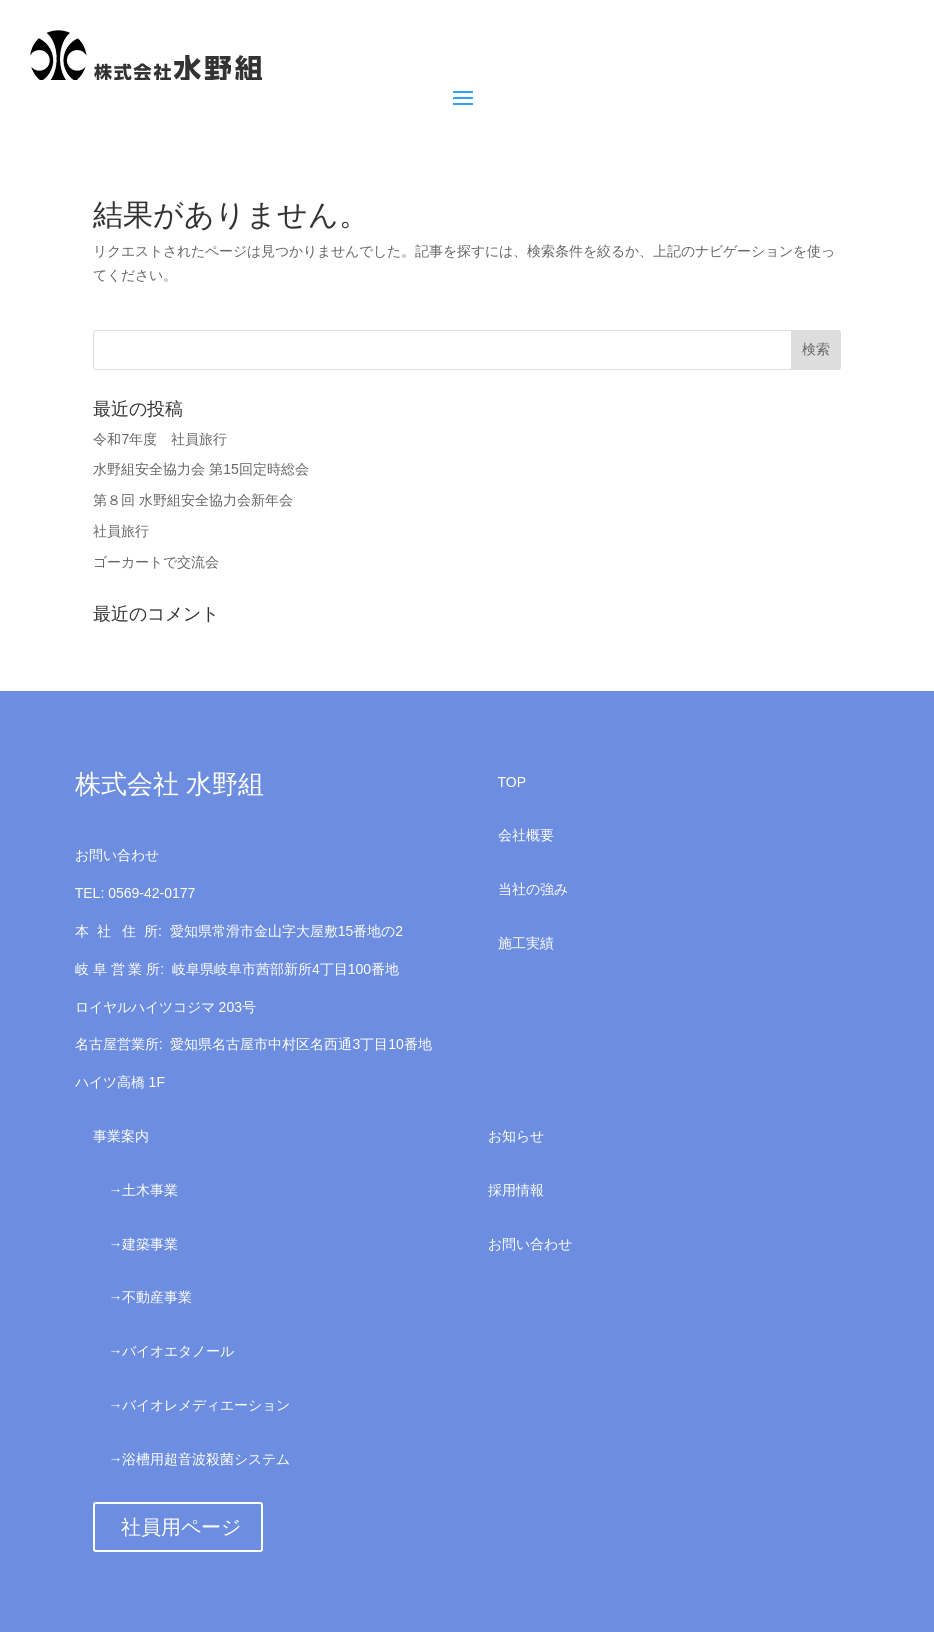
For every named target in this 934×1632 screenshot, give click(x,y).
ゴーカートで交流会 (156, 562)
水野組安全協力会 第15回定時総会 (200, 469)
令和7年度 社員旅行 (160, 439)
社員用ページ (181, 1527)
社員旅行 (121, 531)
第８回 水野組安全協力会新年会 (193, 500)
